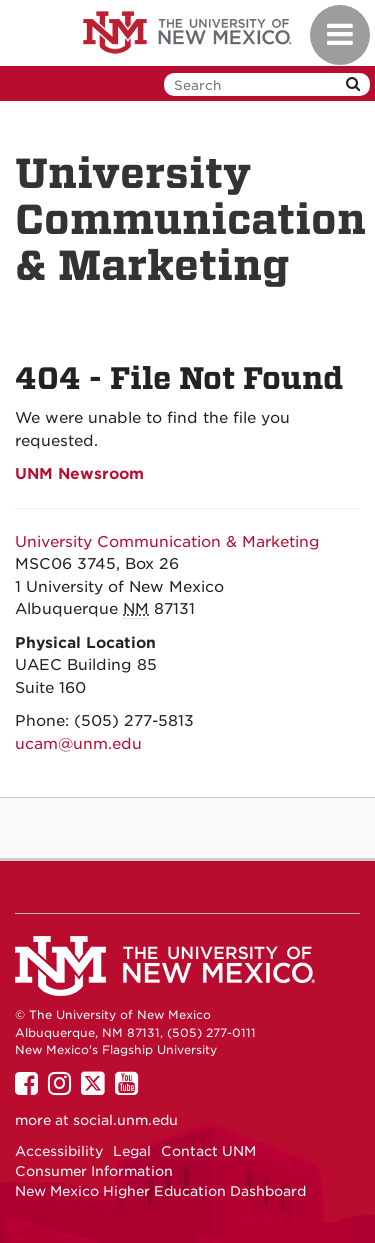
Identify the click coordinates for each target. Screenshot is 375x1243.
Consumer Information (94, 1171)
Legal (132, 1151)
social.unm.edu (125, 1120)
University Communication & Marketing (167, 542)
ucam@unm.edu (78, 744)
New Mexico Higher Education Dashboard (160, 1191)
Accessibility (59, 1151)
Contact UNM (208, 1151)
